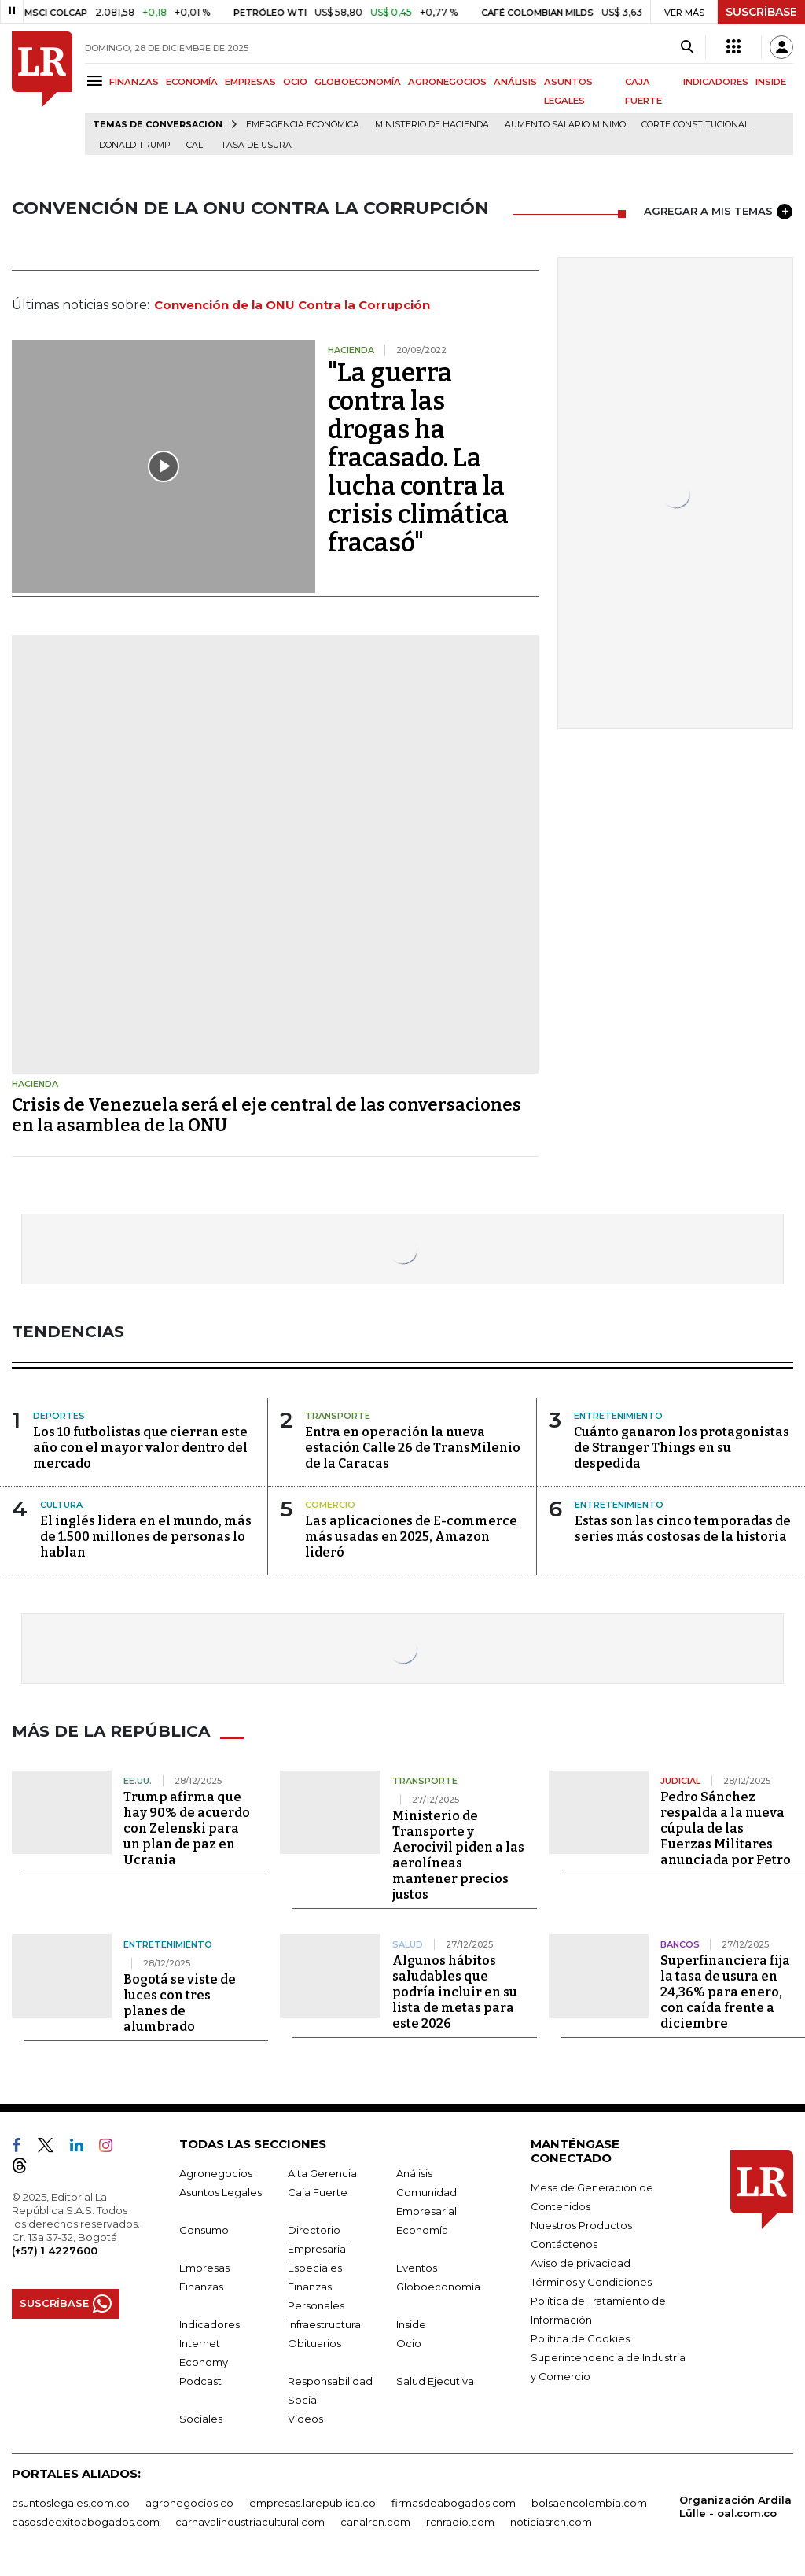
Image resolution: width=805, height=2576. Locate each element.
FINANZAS (134, 81)
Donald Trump (135, 145)
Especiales (315, 2267)
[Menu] (97, 80)
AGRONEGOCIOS (447, 81)
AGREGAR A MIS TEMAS (718, 211)
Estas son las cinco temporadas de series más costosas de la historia (683, 1528)
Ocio (408, 2342)
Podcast (200, 2380)
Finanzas (201, 2285)
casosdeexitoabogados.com (86, 2521)
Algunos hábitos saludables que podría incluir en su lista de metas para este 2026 (454, 1991)
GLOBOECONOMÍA (357, 81)
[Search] (686, 47)
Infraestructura (324, 2323)
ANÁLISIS (515, 81)
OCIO (295, 81)
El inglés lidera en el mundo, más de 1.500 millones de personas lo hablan (146, 1536)
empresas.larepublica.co (312, 2502)
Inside (411, 2323)
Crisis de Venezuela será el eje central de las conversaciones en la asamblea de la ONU (266, 1115)
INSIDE (770, 81)
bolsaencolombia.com (589, 2502)
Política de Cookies (580, 2337)
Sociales (200, 2418)
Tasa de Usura (256, 145)
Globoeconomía (438, 2285)
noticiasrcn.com (551, 2521)
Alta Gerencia (322, 2172)
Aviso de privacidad (580, 2262)
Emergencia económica (302, 125)
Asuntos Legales (220, 2191)
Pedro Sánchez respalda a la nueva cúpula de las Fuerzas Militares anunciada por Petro (725, 1828)
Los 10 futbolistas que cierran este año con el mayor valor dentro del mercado (140, 1447)
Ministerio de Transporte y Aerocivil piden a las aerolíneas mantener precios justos (458, 1854)
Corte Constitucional (695, 125)
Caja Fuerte (317, 2191)
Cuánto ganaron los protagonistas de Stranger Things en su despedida (681, 1447)
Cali (195, 145)
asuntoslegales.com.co (71, 2502)
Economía (422, 2229)
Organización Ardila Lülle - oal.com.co (735, 2506)
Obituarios (314, 2342)
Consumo (204, 2229)
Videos (305, 2418)
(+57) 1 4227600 (54, 2249)
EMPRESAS (250, 81)
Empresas (204, 2267)
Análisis (414, 2172)
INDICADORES (715, 81)
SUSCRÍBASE (761, 12)
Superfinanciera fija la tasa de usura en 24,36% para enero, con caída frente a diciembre (725, 1991)
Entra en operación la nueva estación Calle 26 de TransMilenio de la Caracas (412, 1447)
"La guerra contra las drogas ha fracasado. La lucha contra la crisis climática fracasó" (418, 458)
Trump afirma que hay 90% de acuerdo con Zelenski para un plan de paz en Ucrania (186, 1828)
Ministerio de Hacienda (432, 125)
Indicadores (209, 2323)
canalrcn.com (375, 2521)
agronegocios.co (189, 2502)
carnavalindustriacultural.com (250, 2521)
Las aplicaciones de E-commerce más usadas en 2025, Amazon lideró (411, 1536)
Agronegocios (215, 2172)
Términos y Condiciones (591, 2281)
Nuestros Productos (581, 2224)
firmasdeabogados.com (453, 2502)
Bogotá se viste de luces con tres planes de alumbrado (179, 2002)
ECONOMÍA (192, 81)
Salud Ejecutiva (435, 2380)
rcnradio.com (460, 2521)
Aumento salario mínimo (565, 125)
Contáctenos (564, 2243)
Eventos (416, 2267)
